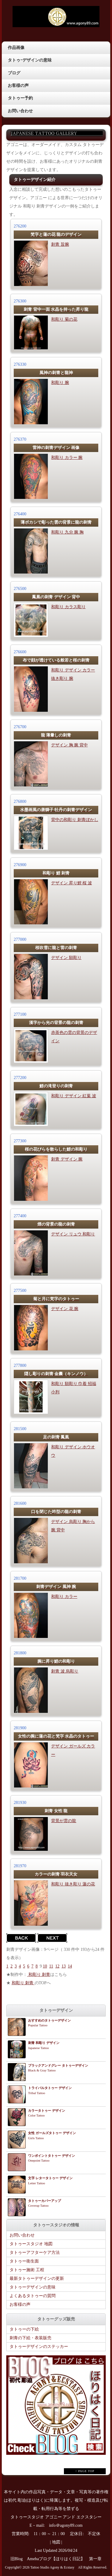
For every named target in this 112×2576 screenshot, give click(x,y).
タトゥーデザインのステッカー (39, 2346)
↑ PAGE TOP (84, 2471)
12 (57, 1966)
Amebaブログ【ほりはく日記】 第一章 (66, 2559)
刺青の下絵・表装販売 (30, 2338)
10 (45, 1966)
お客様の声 (18, 85)
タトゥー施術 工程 (27, 2270)
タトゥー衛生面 (24, 2261)
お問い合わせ (20, 111)
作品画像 (16, 47)
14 (70, 1966)
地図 (56, 2542)
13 (64, 1966)
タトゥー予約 (20, 98)
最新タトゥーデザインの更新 (37, 2278)
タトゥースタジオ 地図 (31, 2244)
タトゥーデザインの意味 (33, 2287)
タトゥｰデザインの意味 (30, 60)
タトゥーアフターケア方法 (35, 2252)
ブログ (14, 73)
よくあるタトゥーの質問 (33, 2296)
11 (51, 1966)
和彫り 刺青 (38, 1974)
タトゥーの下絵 (24, 2329)
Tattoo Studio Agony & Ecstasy (52, 2567)
